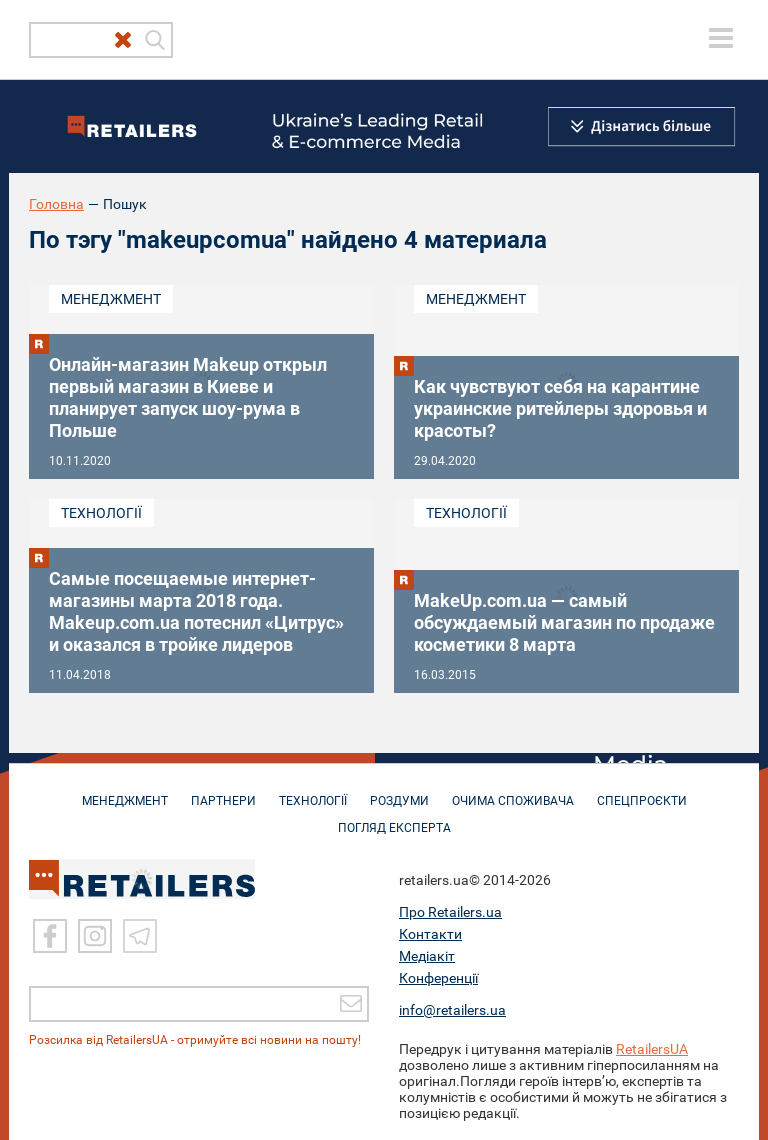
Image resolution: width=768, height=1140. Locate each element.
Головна (56, 204)
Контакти (430, 933)
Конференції (438, 977)
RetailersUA (652, 1048)
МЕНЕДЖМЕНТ (125, 791)
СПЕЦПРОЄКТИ (642, 791)
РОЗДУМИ (399, 791)
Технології (101, 513)
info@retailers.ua (452, 1009)
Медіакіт (427, 955)
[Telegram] (140, 935)
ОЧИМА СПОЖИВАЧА (513, 791)
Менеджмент (111, 299)
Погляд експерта (394, 818)
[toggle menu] (721, 38)
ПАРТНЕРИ (223, 791)
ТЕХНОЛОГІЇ (313, 791)
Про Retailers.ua (450, 911)
